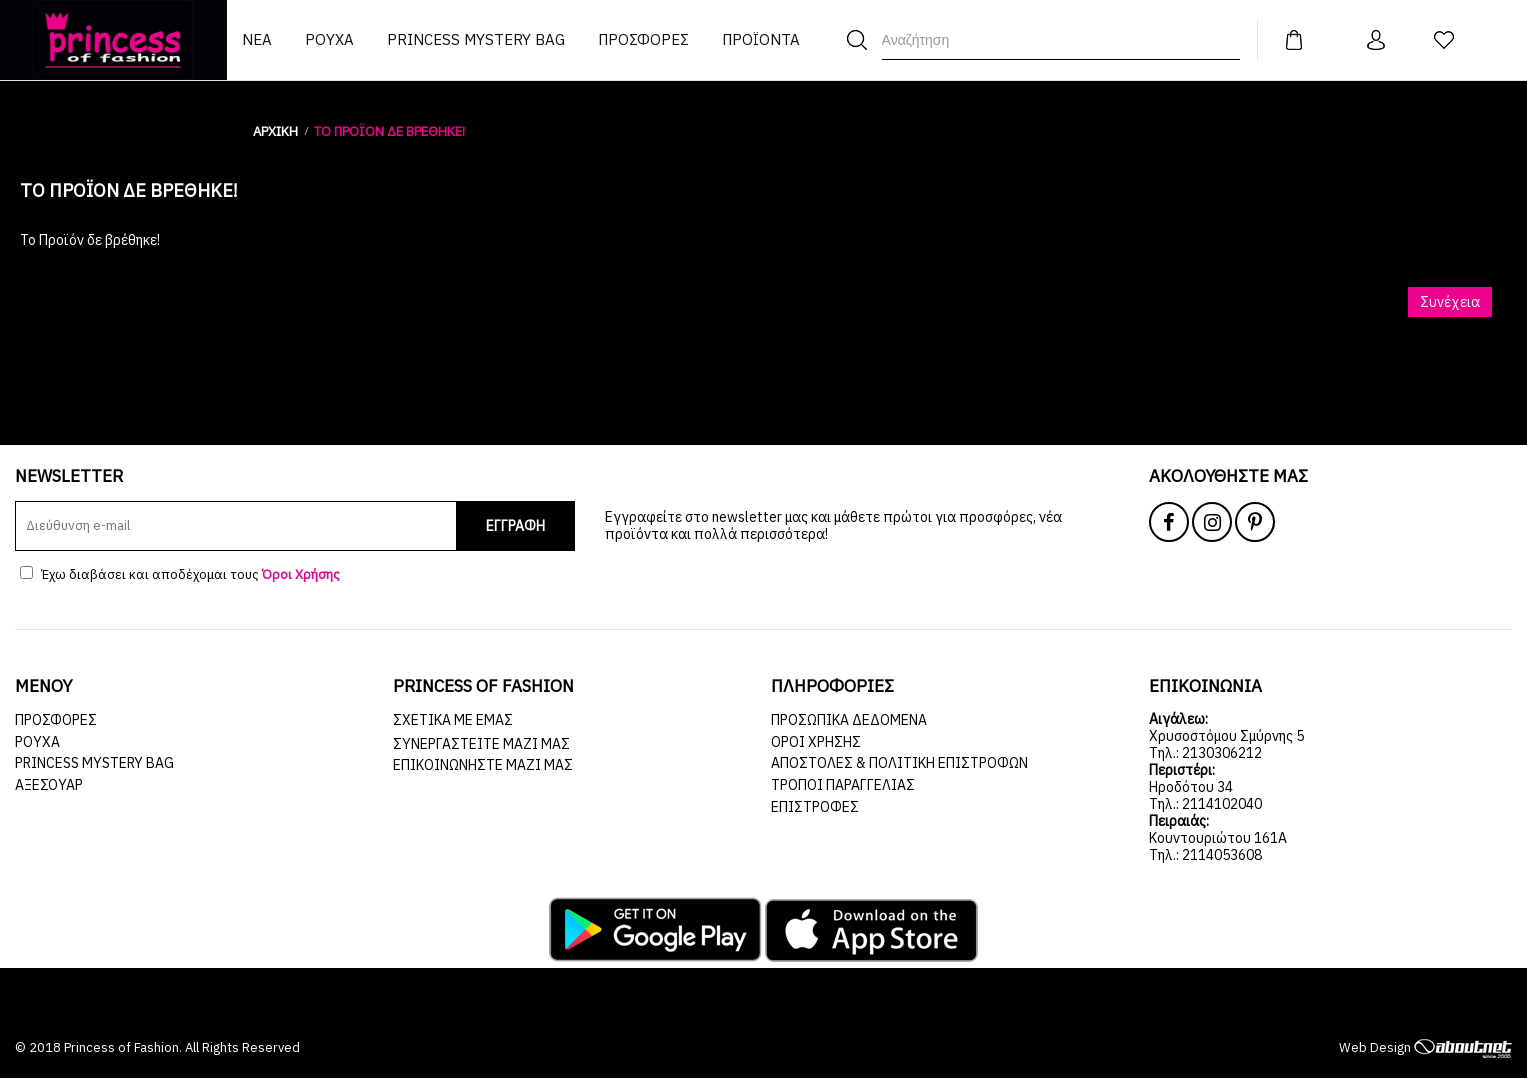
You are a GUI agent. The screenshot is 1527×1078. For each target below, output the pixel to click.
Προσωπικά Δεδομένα (849, 720)
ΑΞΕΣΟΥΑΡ (49, 785)
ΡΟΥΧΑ (37, 742)
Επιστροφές (815, 807)
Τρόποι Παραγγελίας (843, 785)
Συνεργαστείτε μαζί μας (481, 744)
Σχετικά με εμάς (453, 720)
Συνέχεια (1450, 302)
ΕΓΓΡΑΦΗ (515, 526)
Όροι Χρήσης (816, 742)
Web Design (1425, 1047)
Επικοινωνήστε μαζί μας (483, 765)
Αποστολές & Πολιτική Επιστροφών (899, 763)
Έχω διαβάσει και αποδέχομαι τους (180, 574)
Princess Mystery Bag (94, 763)
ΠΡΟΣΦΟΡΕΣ (56, 720)
